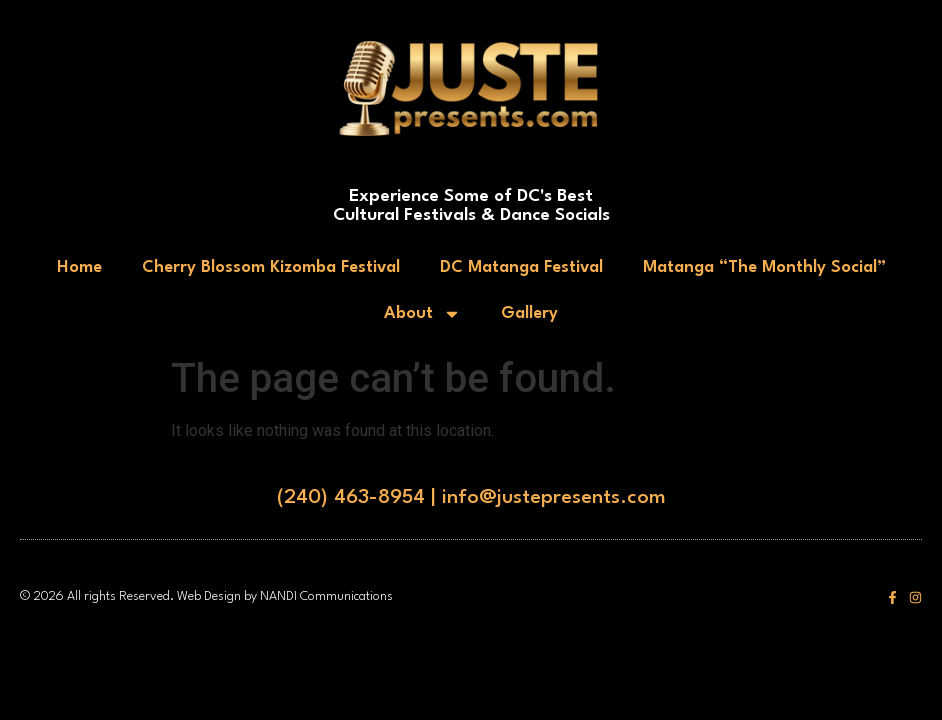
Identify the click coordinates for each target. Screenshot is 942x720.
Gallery (529, 313)
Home (79, 267)
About (422, 314)
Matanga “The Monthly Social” (764, 267)
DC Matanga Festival (521, 267)
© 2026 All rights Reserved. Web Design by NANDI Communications (206, 596)
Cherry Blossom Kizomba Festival (271, 267)
